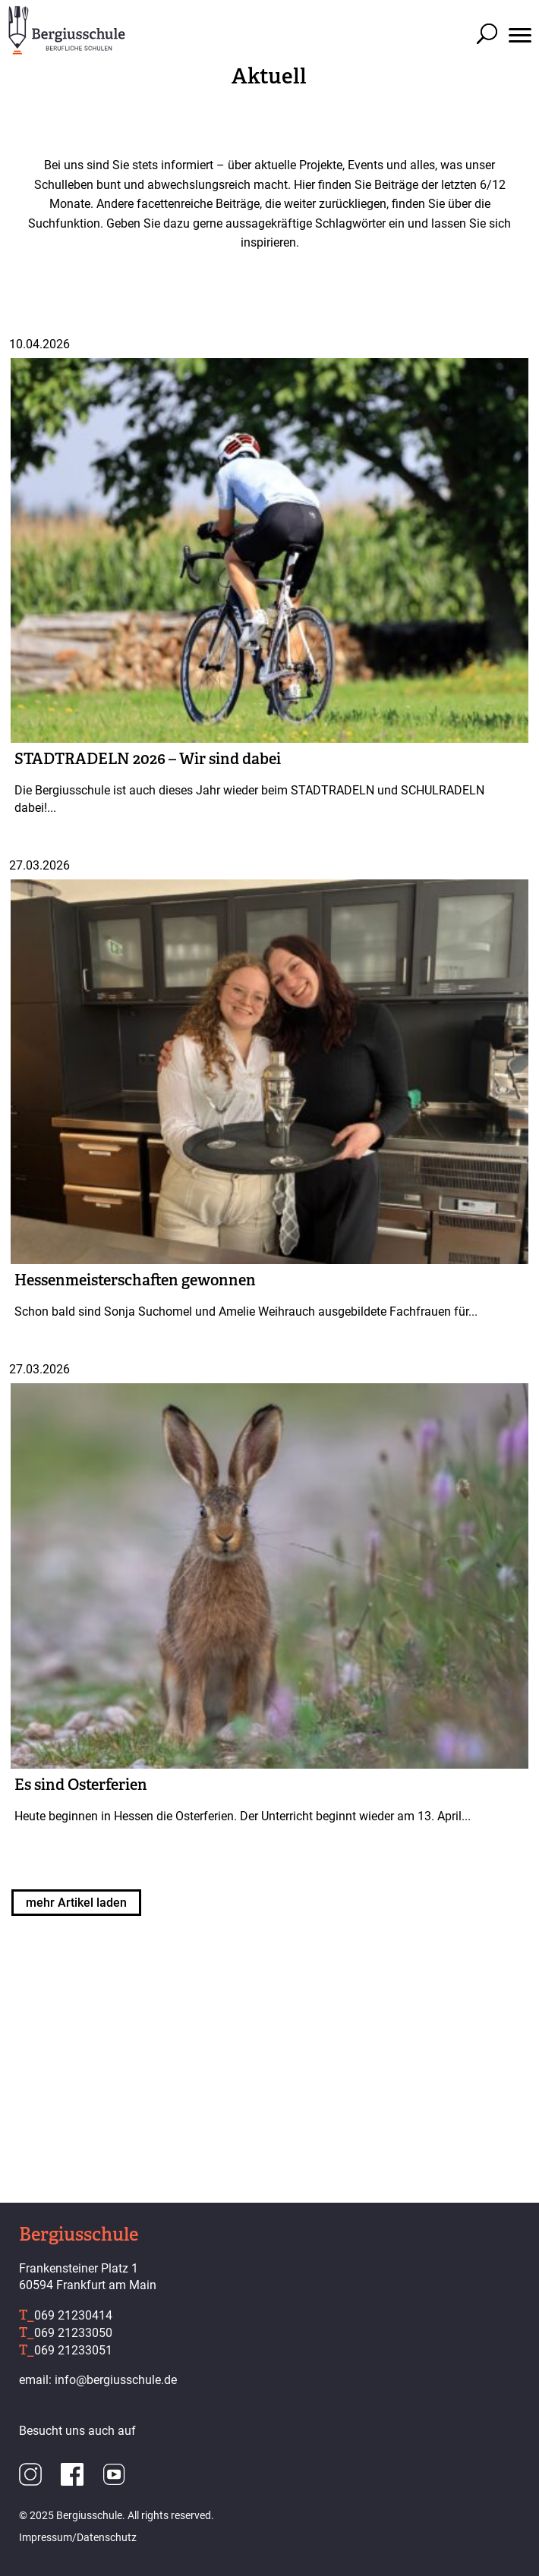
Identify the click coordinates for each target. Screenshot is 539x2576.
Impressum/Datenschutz (78, 2537)
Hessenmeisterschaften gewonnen (135, 1280)
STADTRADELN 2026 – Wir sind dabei (147, 759)
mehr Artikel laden (76, 1902)
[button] (520, 19)
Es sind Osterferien (80, 1784)
